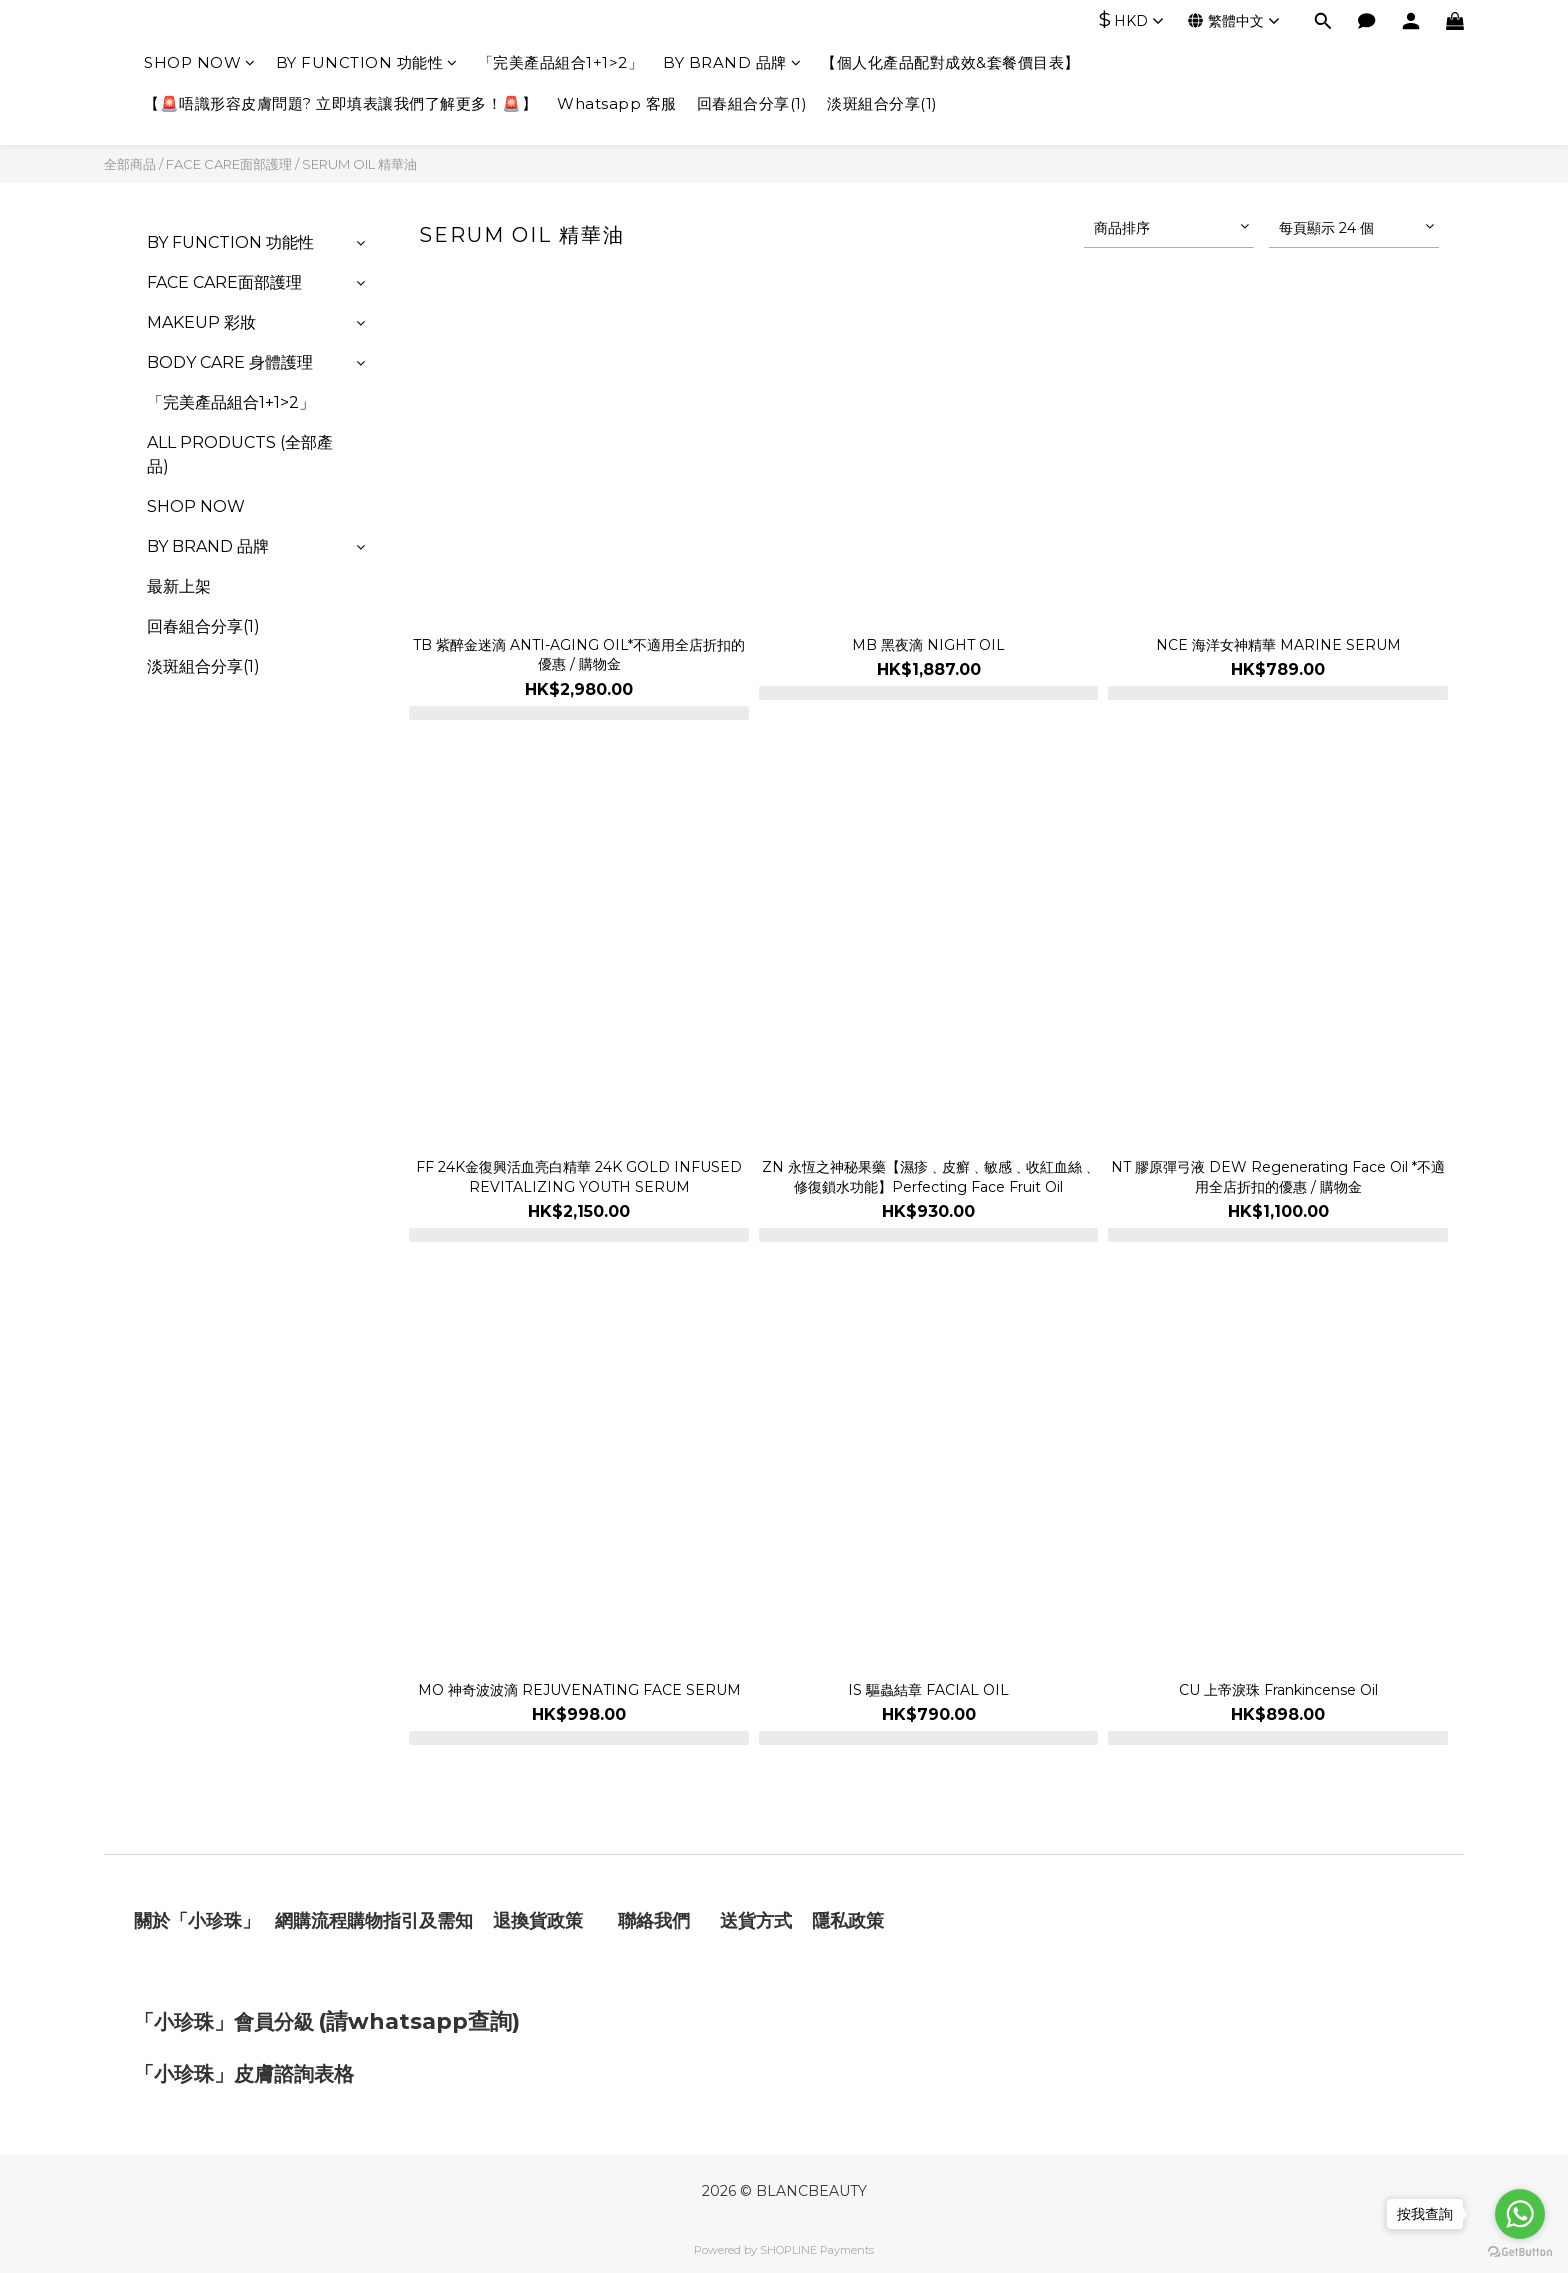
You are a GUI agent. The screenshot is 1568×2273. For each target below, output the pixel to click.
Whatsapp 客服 (617, 103)
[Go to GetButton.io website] (1520, 2252)
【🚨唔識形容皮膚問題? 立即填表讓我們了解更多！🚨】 (340, 103)
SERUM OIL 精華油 (359, 164)
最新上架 (179, 586)
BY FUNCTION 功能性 (367, 62)
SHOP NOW (200, 62)
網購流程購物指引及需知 (374, 1921)
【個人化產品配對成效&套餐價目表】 (950, 62)
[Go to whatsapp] (1520, 2214)
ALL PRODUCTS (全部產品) (240, 454)
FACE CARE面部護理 (229, 164)
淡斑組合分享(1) (882, 103)
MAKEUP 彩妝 (201, 322)
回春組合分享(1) (752, 103)
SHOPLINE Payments (817, 2250)
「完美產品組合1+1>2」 (561, 62)
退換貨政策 (538, 1921)
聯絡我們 (656, 1921)
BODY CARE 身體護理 (230, 362)
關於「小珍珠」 (197, 1921)
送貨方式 (756, 1921)
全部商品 (130, 164)
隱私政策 (848, 1921)
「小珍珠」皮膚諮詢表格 (244, 2074)
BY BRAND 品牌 (732, 62)
